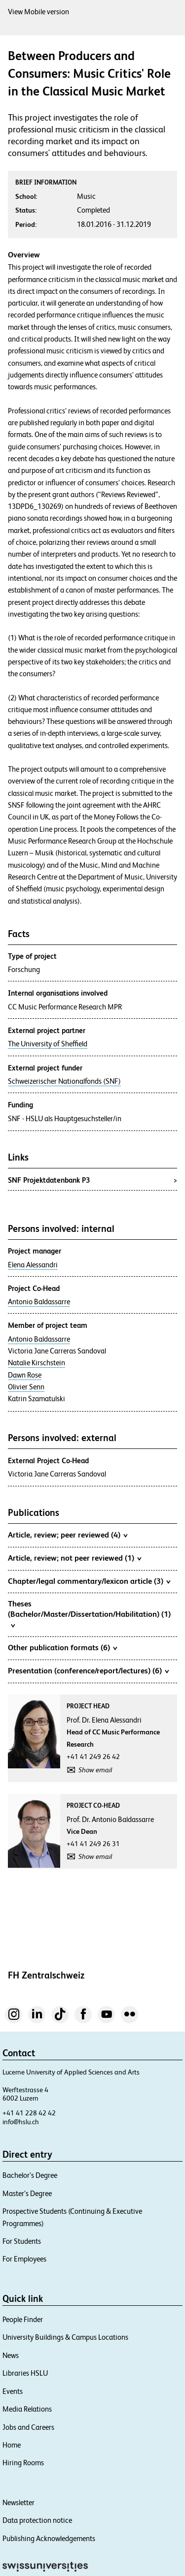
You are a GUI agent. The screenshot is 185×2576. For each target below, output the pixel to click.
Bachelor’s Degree (29, 2175)
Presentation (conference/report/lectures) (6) (88, 1670)
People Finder (22, 2319)
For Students (21, 2241)
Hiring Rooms (23, 2462)
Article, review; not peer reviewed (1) (74, 1558)
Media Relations (27, 2409)
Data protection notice (37, 2520)
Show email (95, 1770)
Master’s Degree (27, 2193)
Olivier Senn (26, 1387)
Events (12, 2391)
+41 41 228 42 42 (29, 2113)
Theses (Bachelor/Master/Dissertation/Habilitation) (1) (89, 1614)
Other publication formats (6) (62, 1647)
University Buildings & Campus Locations (65, 2337)
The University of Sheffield (47, 1044)
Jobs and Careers (28, 2427)
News (10, 2355)
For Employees (24, 2259)
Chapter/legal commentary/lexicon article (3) (89, 1581)
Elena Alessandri (33, 1265)
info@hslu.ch (20, 2122)
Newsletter (18, 2502)
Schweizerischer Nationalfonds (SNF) (64, 1081)
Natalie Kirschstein (36, 1363)
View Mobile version (38, 11)
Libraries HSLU (25, 2373)
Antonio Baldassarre (39, 1302)
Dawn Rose (24, 1375)
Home (11, 2445)
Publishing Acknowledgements (48, 2538)
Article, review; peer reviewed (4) (67, 1534)
